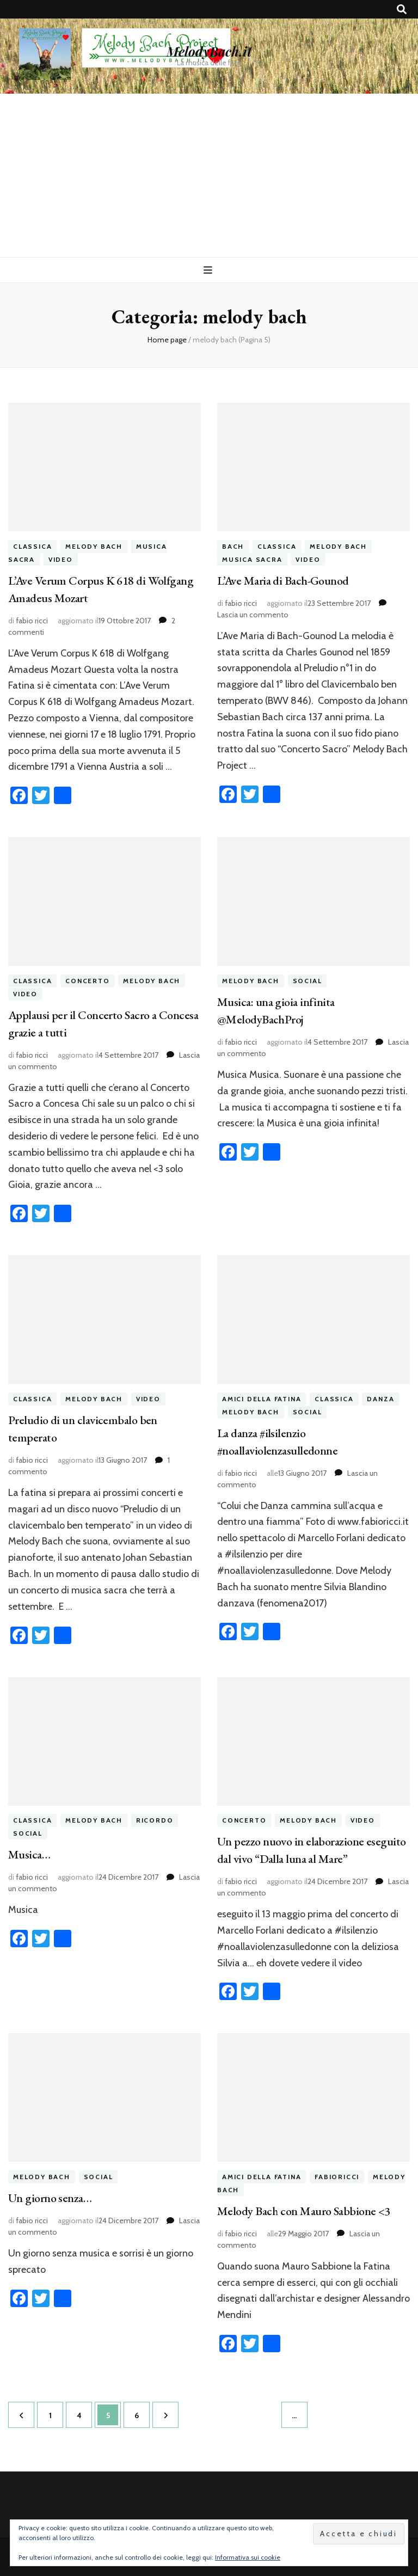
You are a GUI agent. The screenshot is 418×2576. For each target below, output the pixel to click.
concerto (87, 981)
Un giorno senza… (49, 2198)
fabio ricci (32, 620)
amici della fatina (261, 1399)
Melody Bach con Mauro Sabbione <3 (303, 2211)
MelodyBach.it (209, 51)
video (60, 559)
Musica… (29, 1854)
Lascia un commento (252, 615)
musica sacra (252, 559)
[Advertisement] (209, 175)
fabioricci (337, 2177)
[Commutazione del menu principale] (209, 270)
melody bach (93, 546)
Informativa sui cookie (247, 2557)
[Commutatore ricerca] (402, 9)
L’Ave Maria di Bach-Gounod (284, 580)
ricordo (155, 1821)
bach (233, 546)
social (307, 981)
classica (32, 546)
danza (380, 1399)
